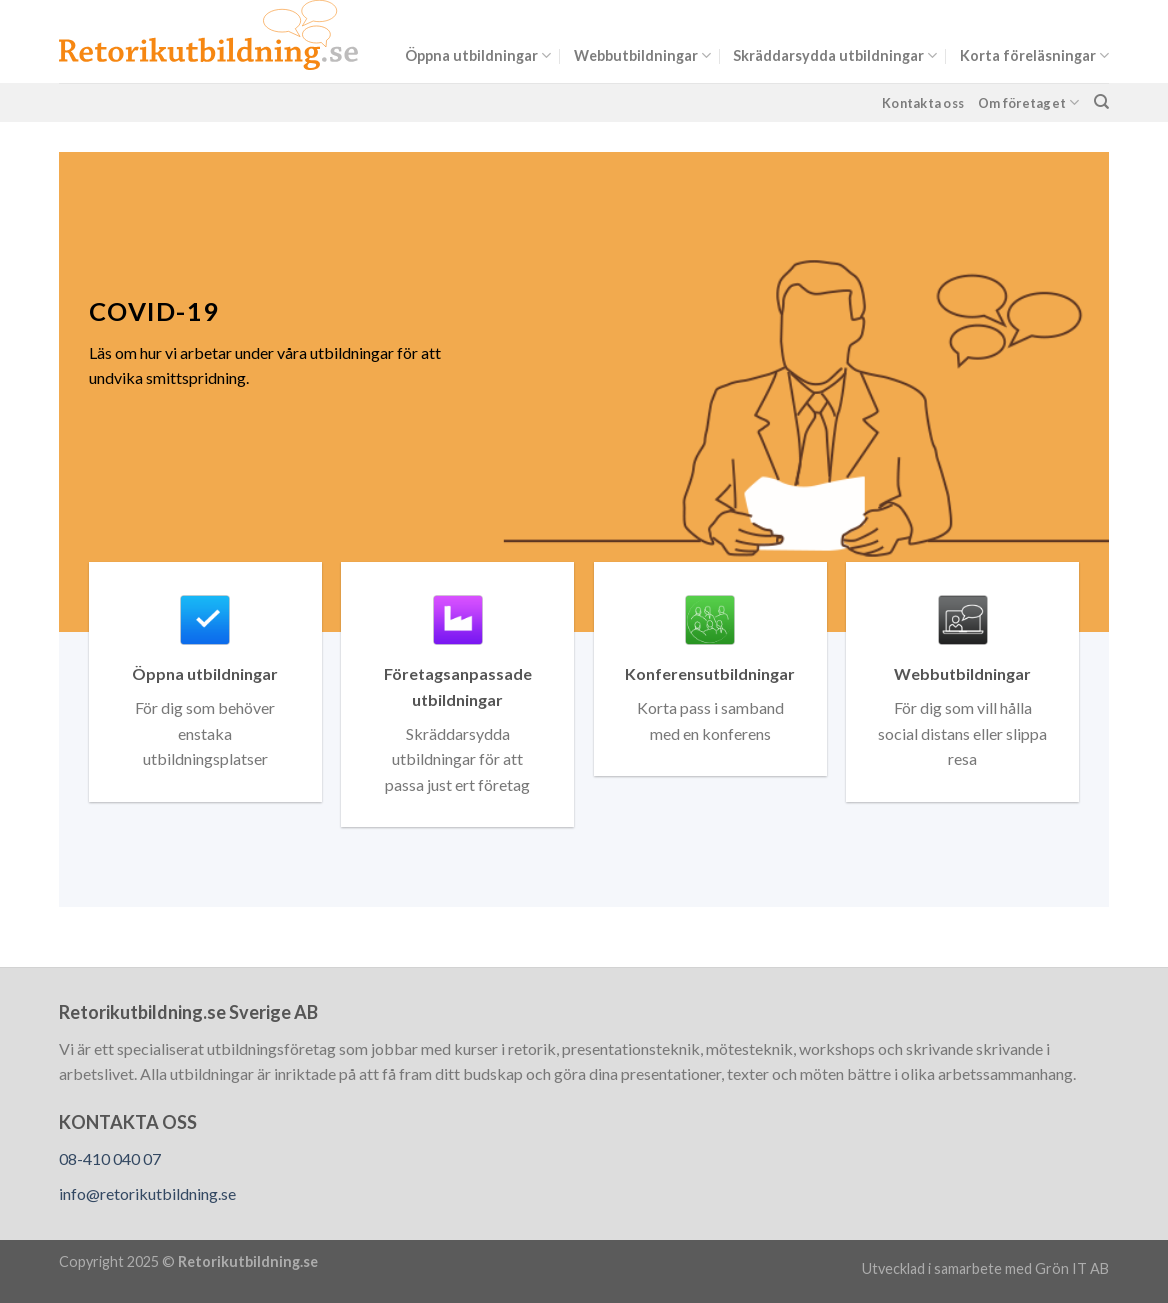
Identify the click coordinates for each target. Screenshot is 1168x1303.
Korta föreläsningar (1034, 55)
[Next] (1127, 392)
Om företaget (1029, 102)
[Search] (1101, 102)
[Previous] (41, 392)
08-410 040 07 (110, 1158)
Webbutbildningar (642, 55)
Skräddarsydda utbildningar (835, 55)
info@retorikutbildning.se (147, 1193)
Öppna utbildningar (478, 55)
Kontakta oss (923, 103)
